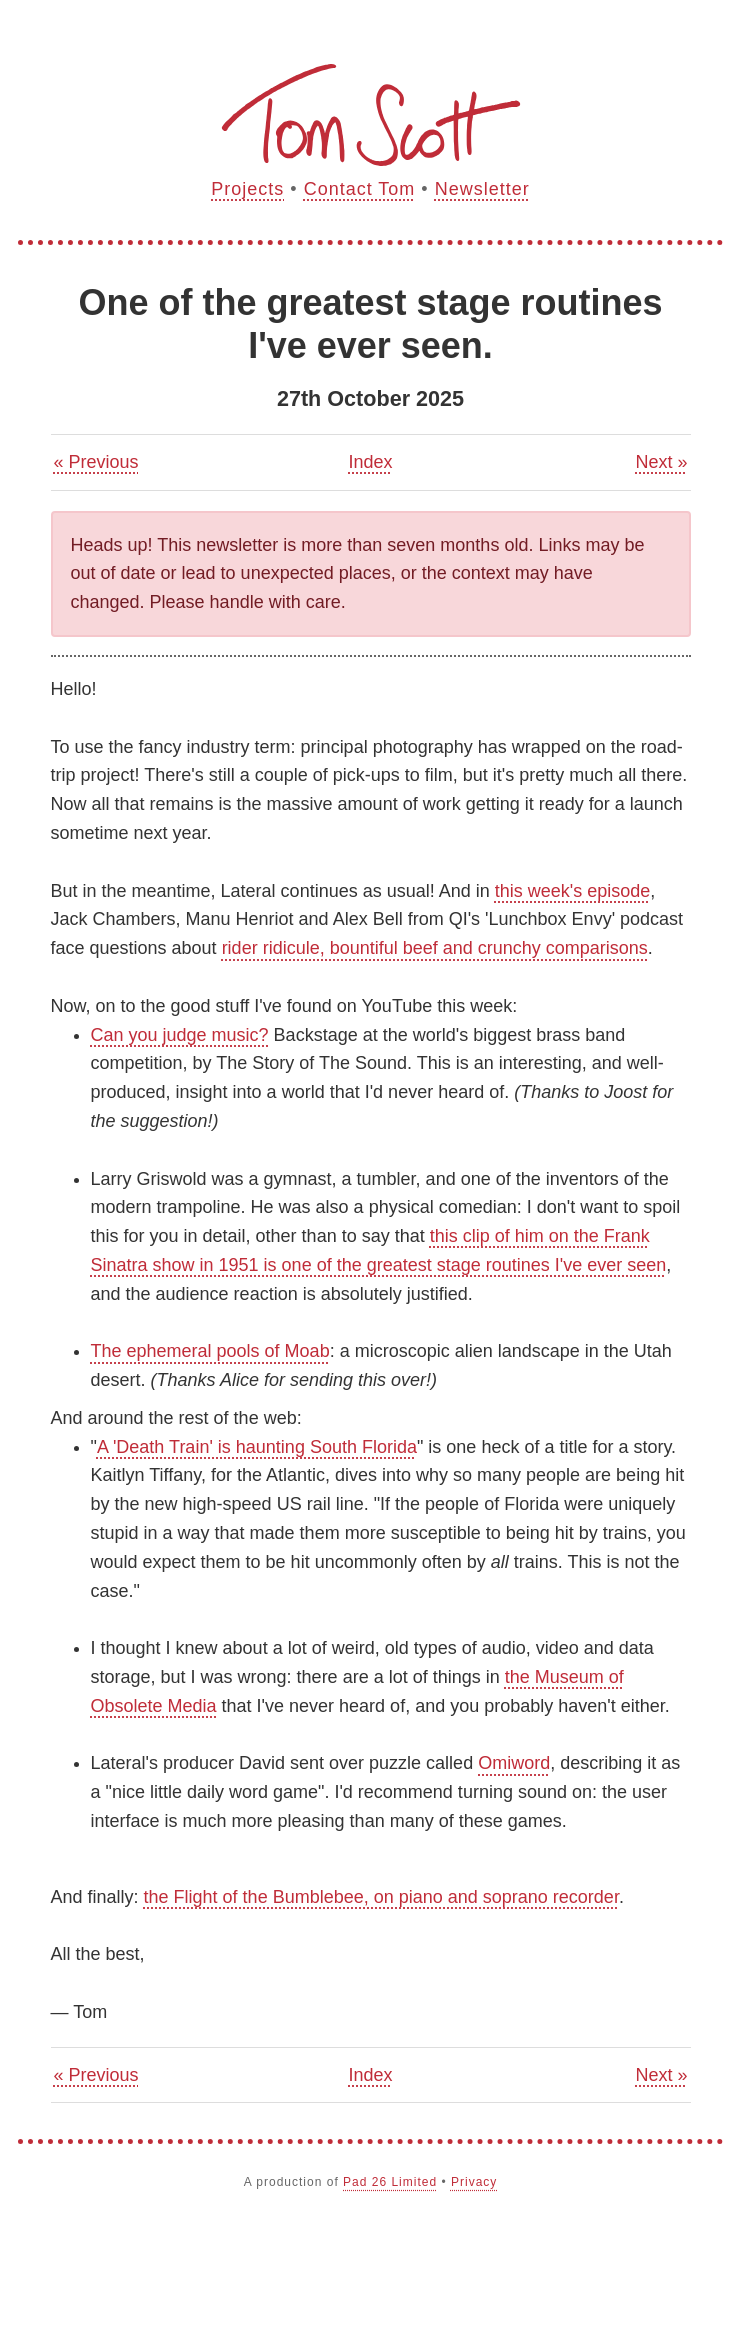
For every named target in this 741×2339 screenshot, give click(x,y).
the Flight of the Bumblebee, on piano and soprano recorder (381, 1897)
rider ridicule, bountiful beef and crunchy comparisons (435, 948)
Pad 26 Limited (390, 2182)
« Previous (96, 462)
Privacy (474, 2182)
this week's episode (573, 891)
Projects (247, 189)
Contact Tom (360, 189)
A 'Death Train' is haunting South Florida (257, 1447)
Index (370, 462)
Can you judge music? (180, 1035)
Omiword (514, 1763)
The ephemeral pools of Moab (210, 1351)
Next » (661, 462)
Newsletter (482, 189)
